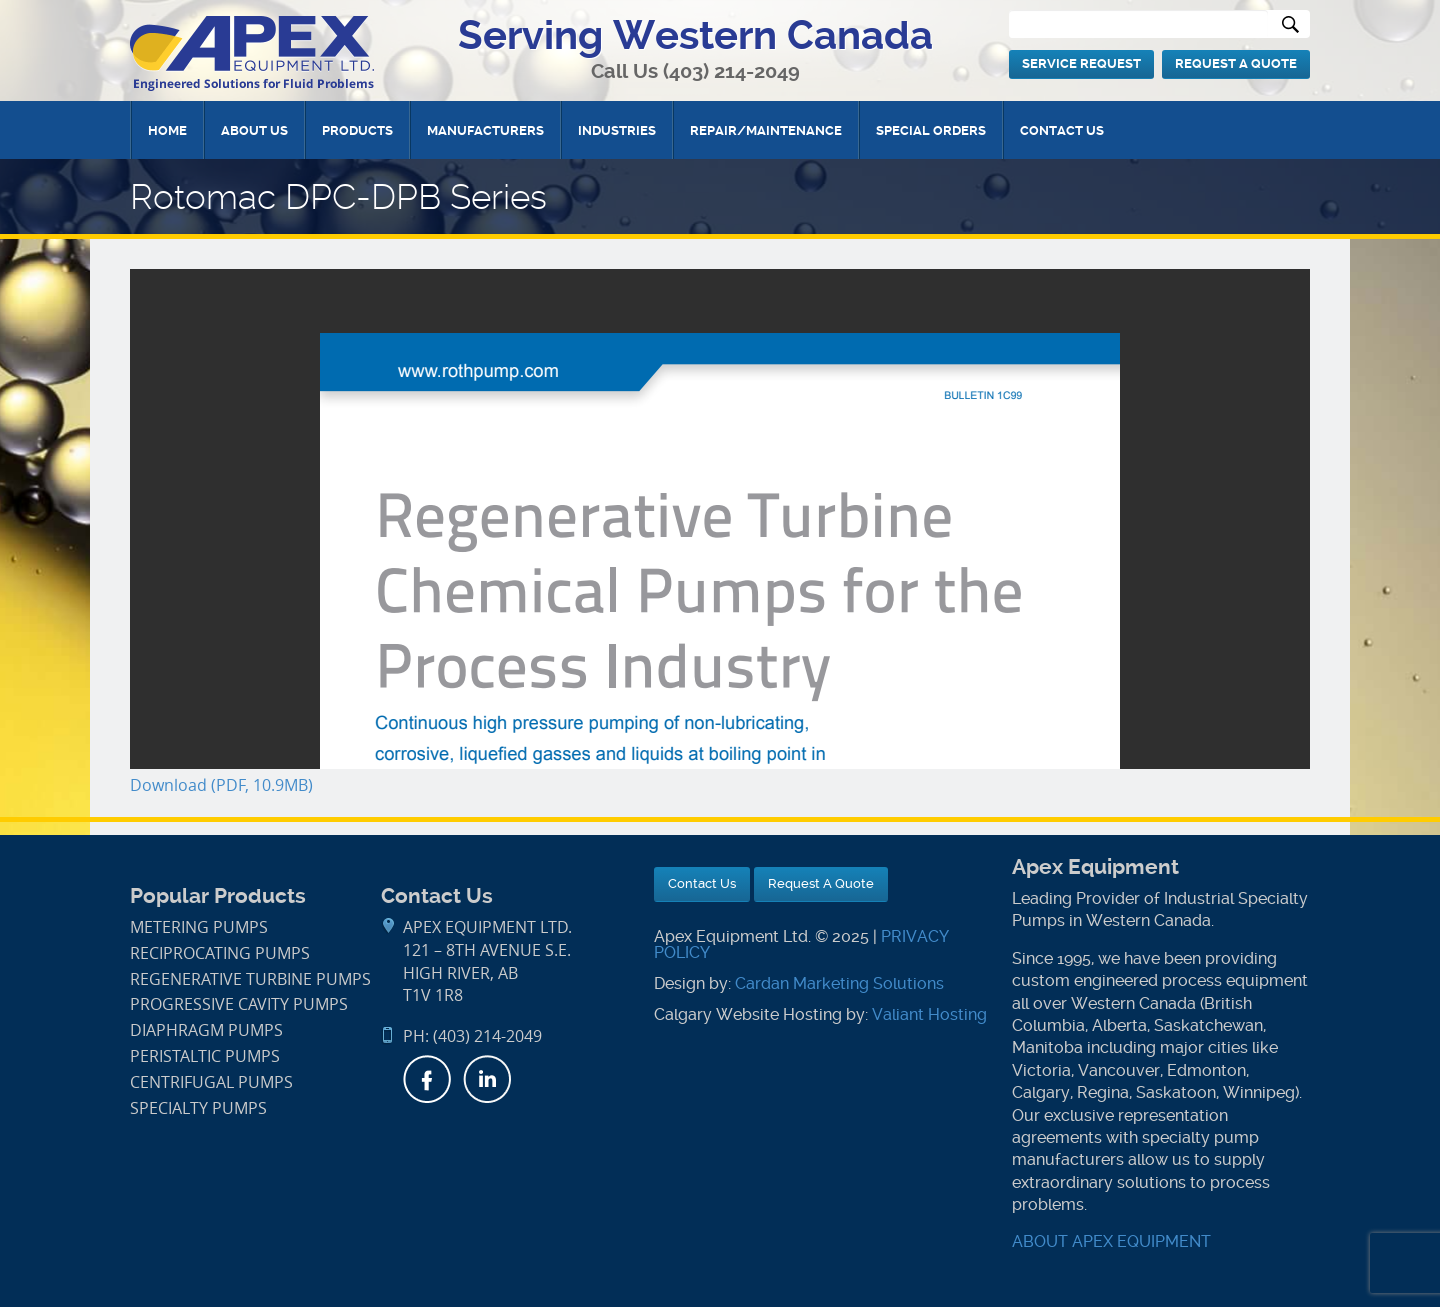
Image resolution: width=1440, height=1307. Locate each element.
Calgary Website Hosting (748, 1014)
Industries (617, 130)
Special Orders (931, 130)
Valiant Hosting (929, 1014)
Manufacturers (485, 130)
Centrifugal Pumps (211, 1082)
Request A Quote (1236, 63)
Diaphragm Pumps (206, 1030)
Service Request (1081, 63)
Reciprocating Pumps (220, 953)
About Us (254, 130)
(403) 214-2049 (731, 71)
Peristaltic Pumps (205, 1056)
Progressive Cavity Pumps (239, 1004)
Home (167, 130)
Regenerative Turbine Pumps (250, 979)
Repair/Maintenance (766, 130)
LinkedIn (487, 1079)
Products (357, 130)
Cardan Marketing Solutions (839, 983)
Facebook (427, 1079)
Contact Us (1062, 130)
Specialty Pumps (198, 1108)
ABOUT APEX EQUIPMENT (1111, 1241)
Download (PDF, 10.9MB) (221, 785)
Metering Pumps (199, 927)
